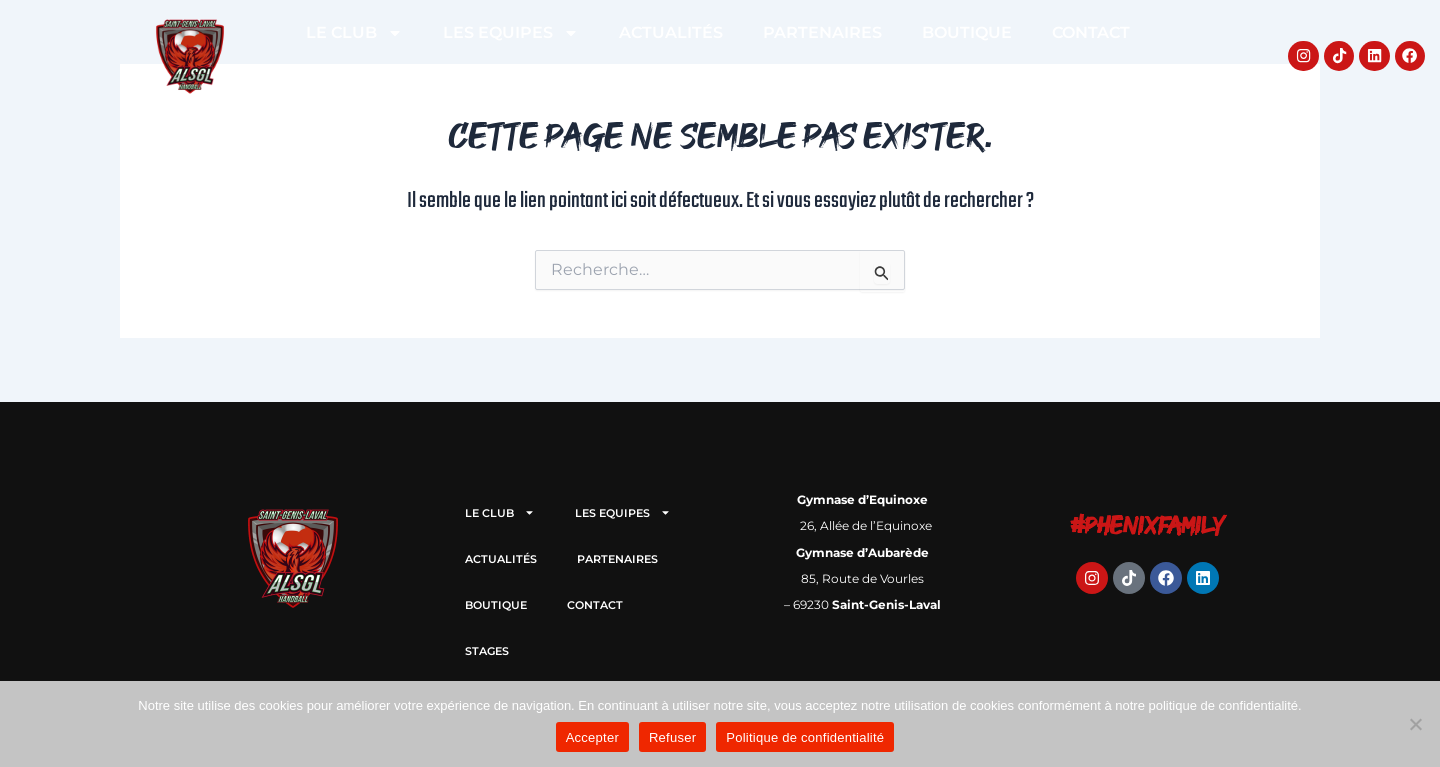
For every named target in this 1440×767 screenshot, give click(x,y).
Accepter (592, 737)
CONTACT (1091, 32)
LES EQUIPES (511, 33)
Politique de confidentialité (805, 737)
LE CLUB (354, 33)
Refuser (672, 737)
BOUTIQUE (967, 32)
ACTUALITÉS (671, 32)
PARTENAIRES (822, 32)
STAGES (718, 78)
